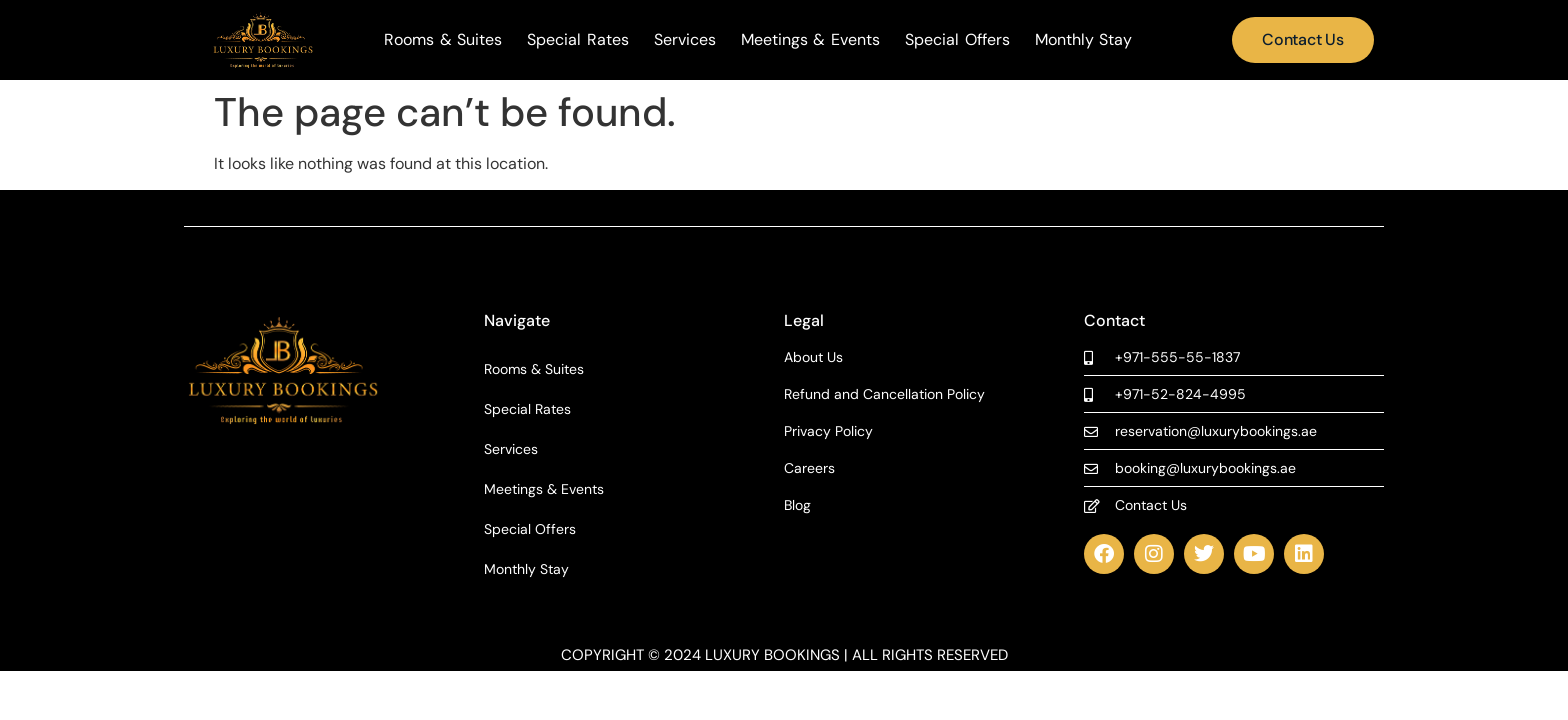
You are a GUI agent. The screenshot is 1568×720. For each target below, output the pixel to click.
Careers (809, 468)
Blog (797, 505)
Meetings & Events (810, 40)
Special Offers (957, 40)
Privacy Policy (828, 431)
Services (685, 40)
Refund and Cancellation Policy (884, 394)
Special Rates (578, 40)
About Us (813, 357)
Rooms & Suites (443, 40)
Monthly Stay (1084, 40)
